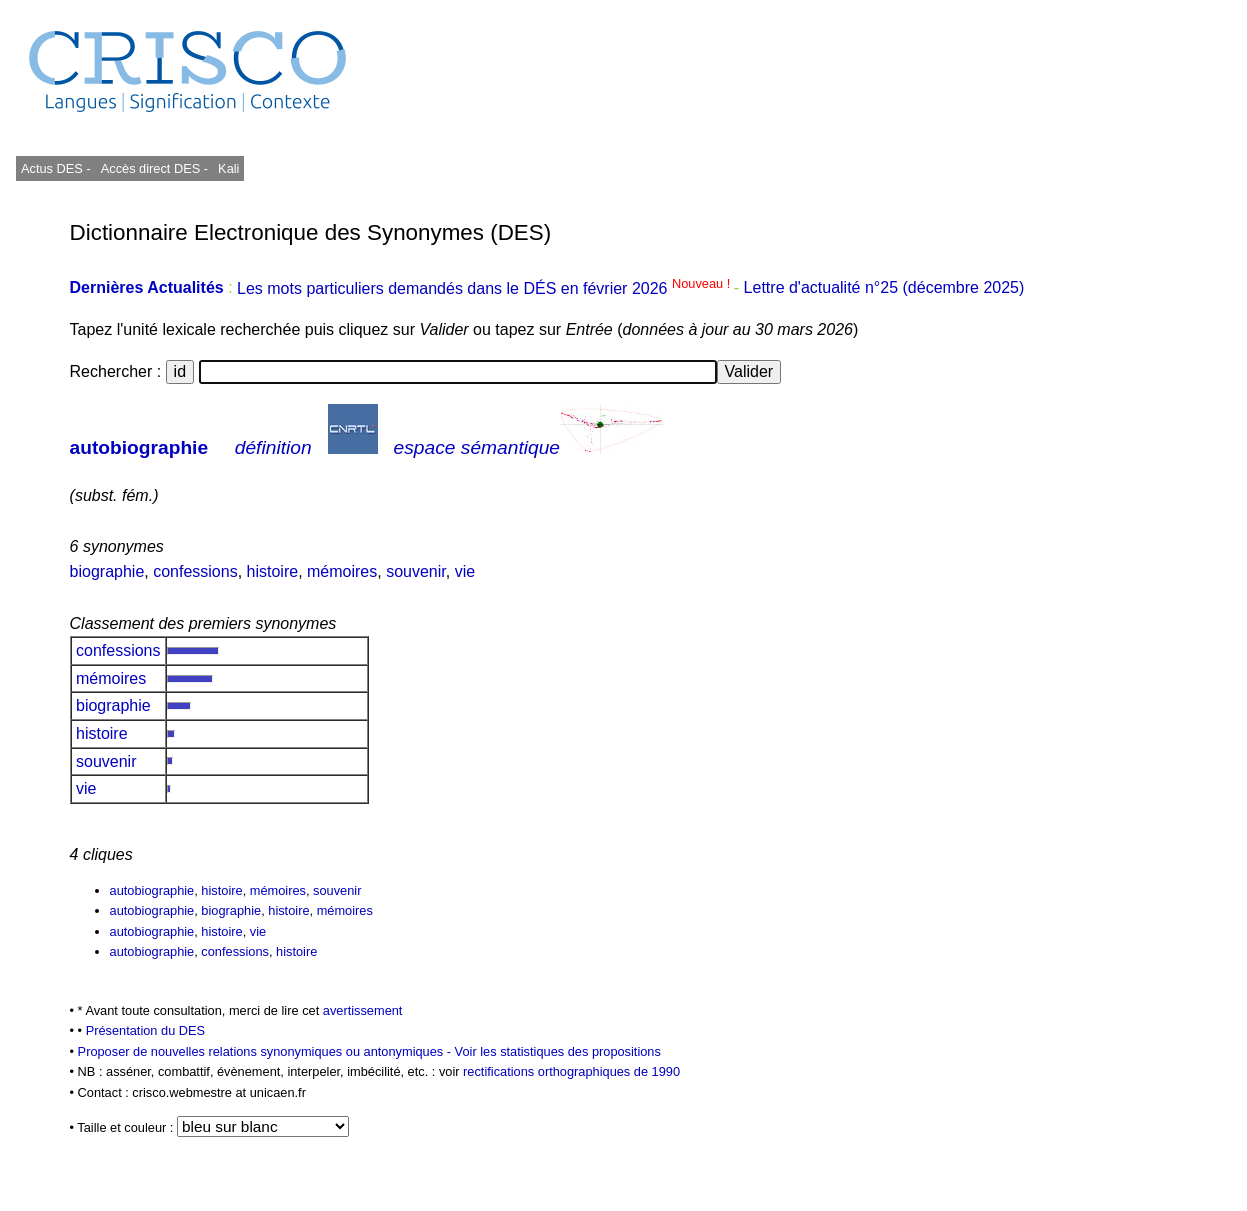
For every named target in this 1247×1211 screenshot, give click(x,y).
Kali (228, 168)
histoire (273, 571)
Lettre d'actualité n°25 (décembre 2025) (884, 288)
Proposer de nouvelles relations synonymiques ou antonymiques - (266, 1051)
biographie (107, 571)
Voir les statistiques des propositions (558, 1051)
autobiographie (139, 447)
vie (465, 571)
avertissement (363, 1010)
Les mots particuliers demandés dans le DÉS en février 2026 (485, 288)
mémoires (342, 571)
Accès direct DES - (154, 168)
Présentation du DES (146, 1030)
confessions (195, 571)
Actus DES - (56, 168)
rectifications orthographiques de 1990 (571, 1071)
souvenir (416, 571)
